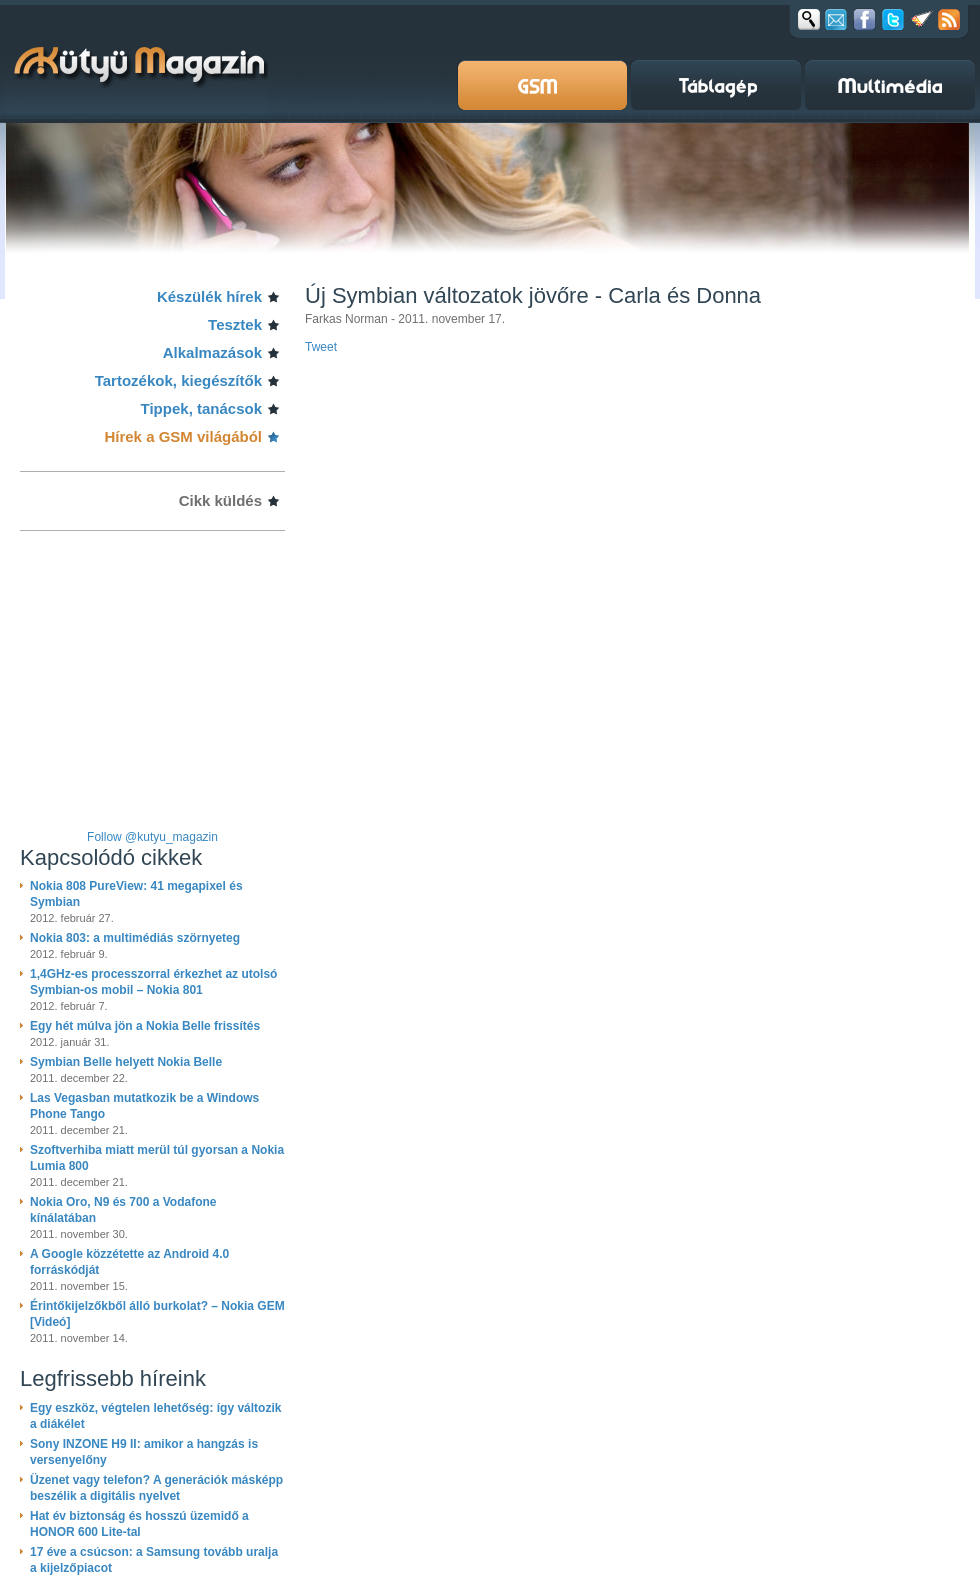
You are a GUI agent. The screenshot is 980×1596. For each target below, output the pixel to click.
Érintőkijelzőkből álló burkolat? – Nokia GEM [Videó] (157, 1314)
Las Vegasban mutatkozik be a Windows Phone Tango (144, 1106)
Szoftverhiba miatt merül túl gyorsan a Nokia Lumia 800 (157, 1158)
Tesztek (235, 324)
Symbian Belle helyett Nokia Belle (126, 1062)
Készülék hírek (209, 296)
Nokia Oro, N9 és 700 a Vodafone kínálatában (123, 1210)
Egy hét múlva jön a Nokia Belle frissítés (145, 1026)
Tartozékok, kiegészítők (178, 380)
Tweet (321, 347)
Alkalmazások (212, 352)
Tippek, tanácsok (201, 408)
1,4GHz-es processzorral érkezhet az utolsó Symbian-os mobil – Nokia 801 (153, 982)
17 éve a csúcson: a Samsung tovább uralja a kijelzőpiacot (154, 1560)
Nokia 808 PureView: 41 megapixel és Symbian (136, 894)
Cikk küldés (220, 500)
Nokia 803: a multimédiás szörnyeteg (135, 938)
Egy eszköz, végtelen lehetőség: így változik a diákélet (155, 1416)
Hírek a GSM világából (183, 436)
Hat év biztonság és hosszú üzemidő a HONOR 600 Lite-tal (139, 1524)
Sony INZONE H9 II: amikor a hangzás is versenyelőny (144, 1452)
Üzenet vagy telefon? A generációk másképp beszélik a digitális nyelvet (156, 1488)
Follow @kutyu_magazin (152, 837)
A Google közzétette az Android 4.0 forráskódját (129, 1262)
